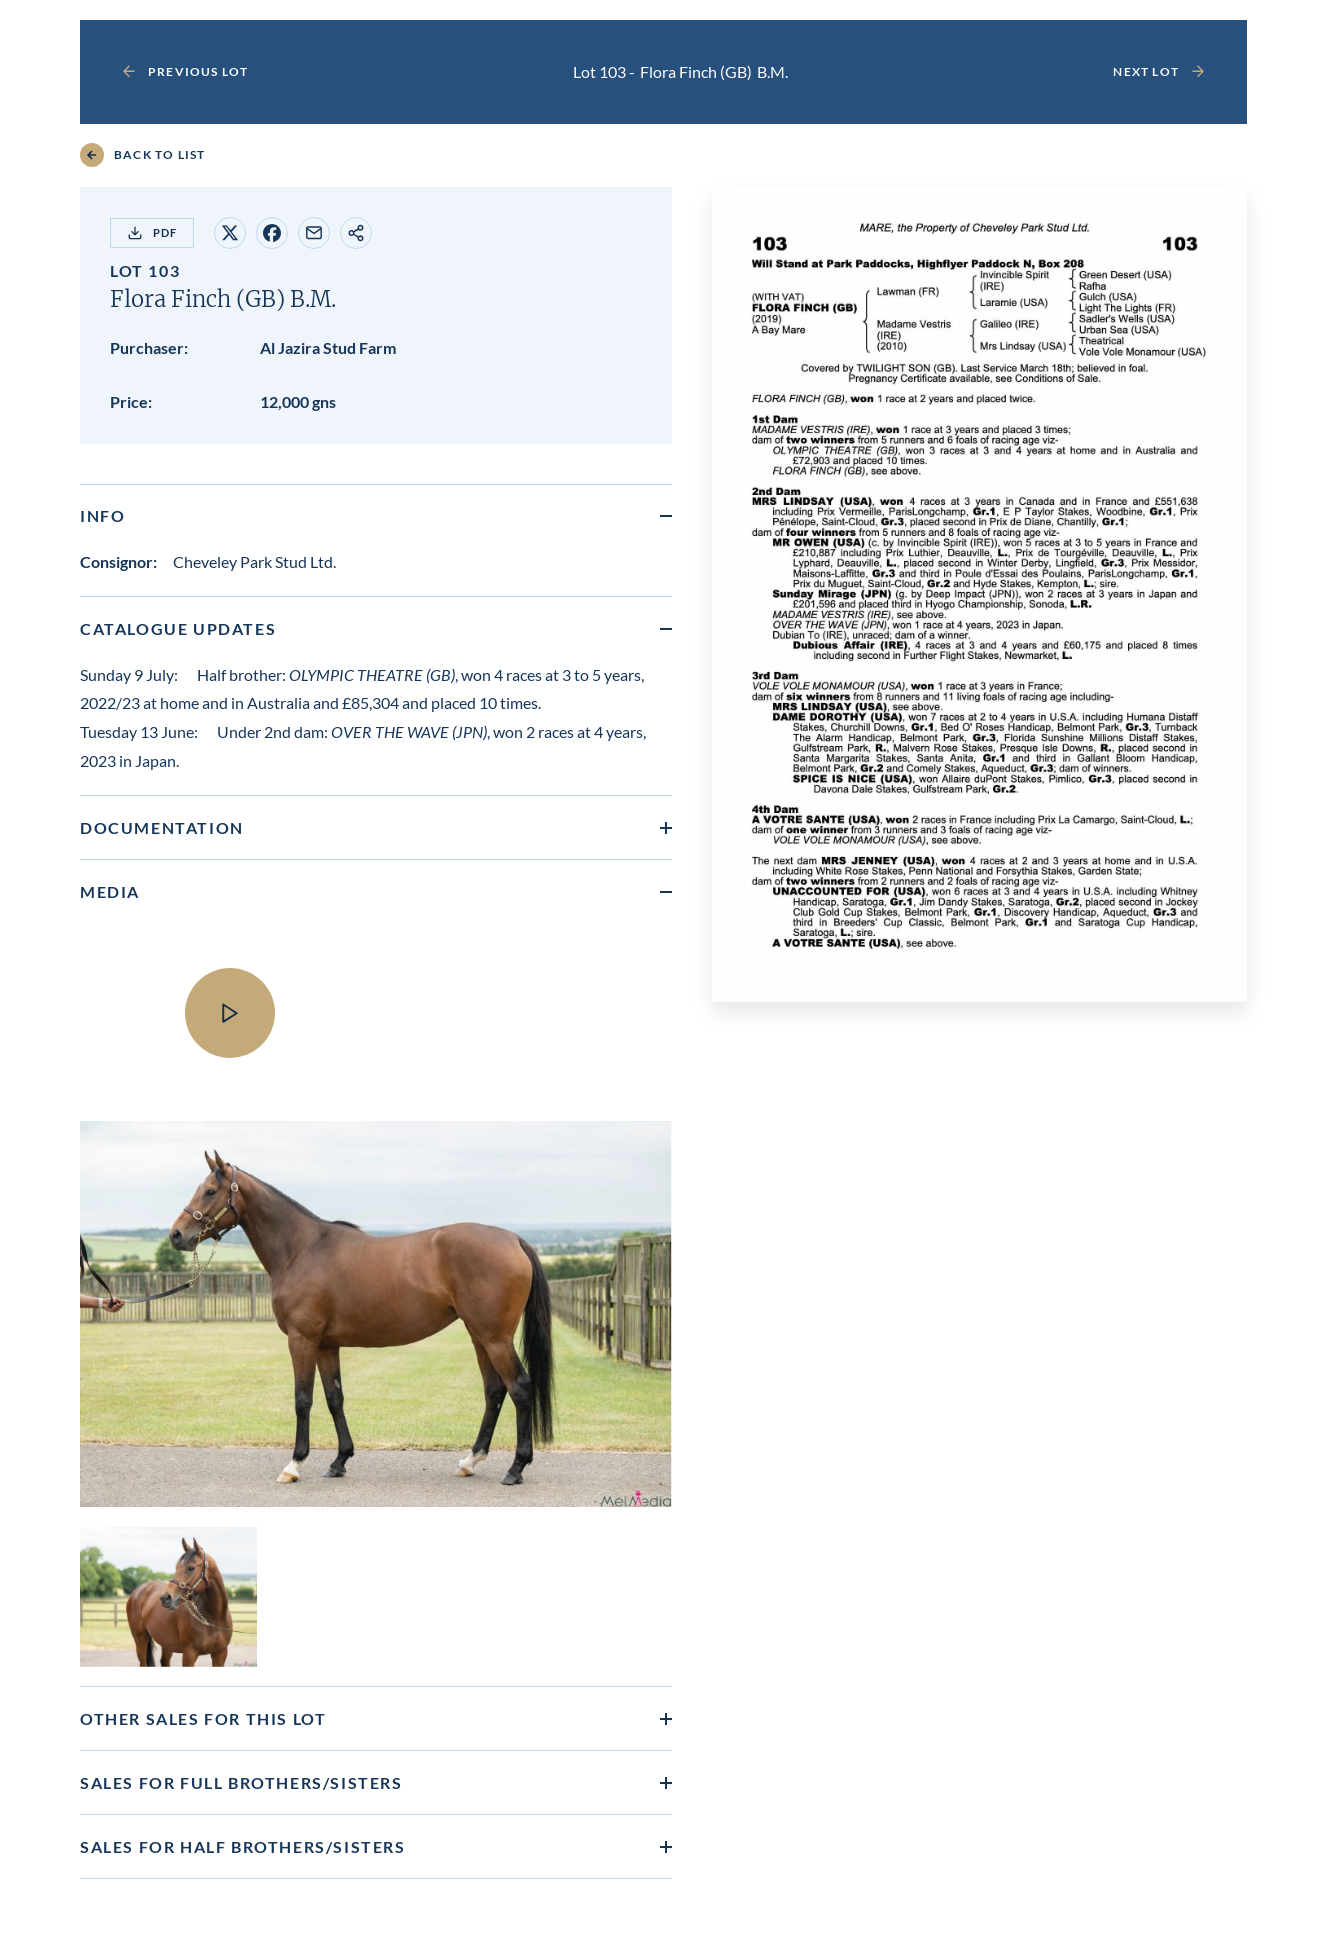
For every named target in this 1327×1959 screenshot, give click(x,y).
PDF (152, 233)
